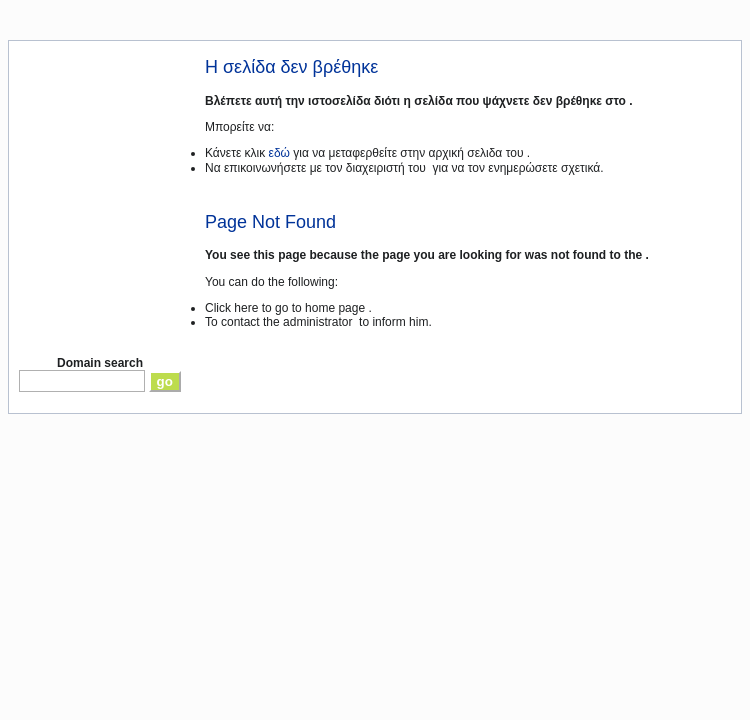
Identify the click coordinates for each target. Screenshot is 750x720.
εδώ (279, 153)
